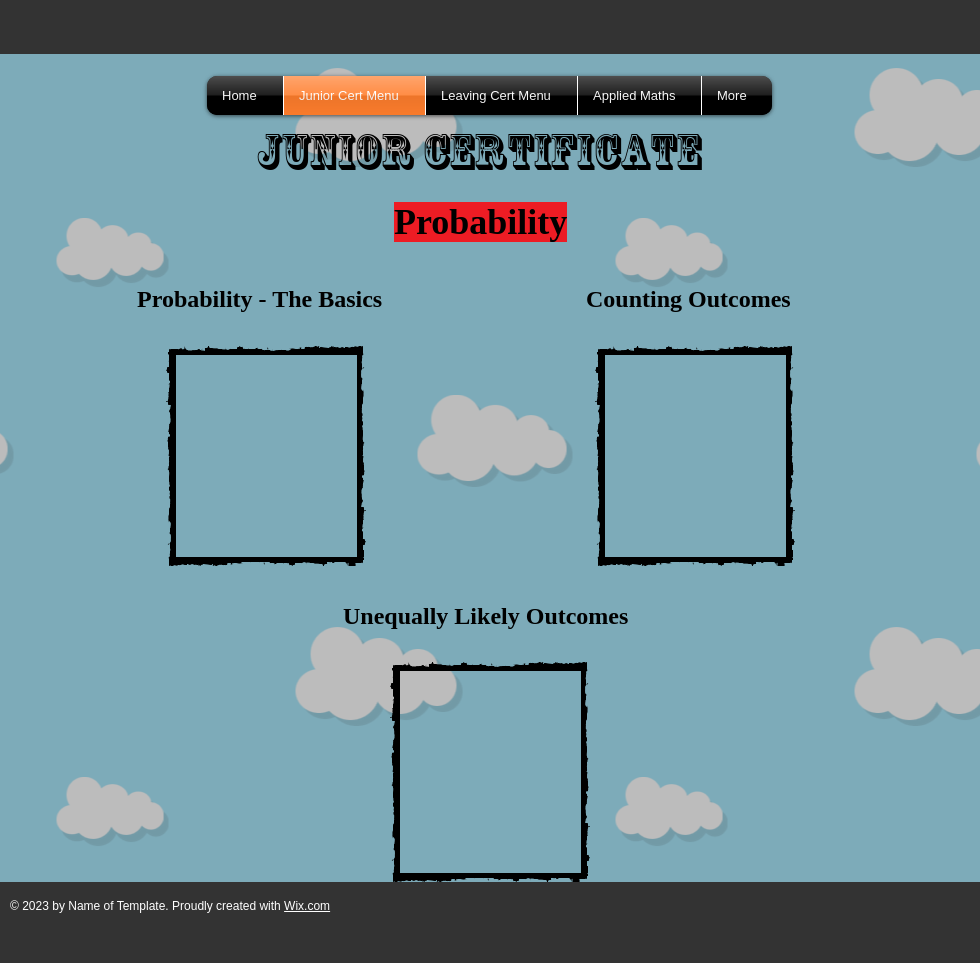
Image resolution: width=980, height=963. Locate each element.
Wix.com (307, 906)
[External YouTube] (266, 456)
